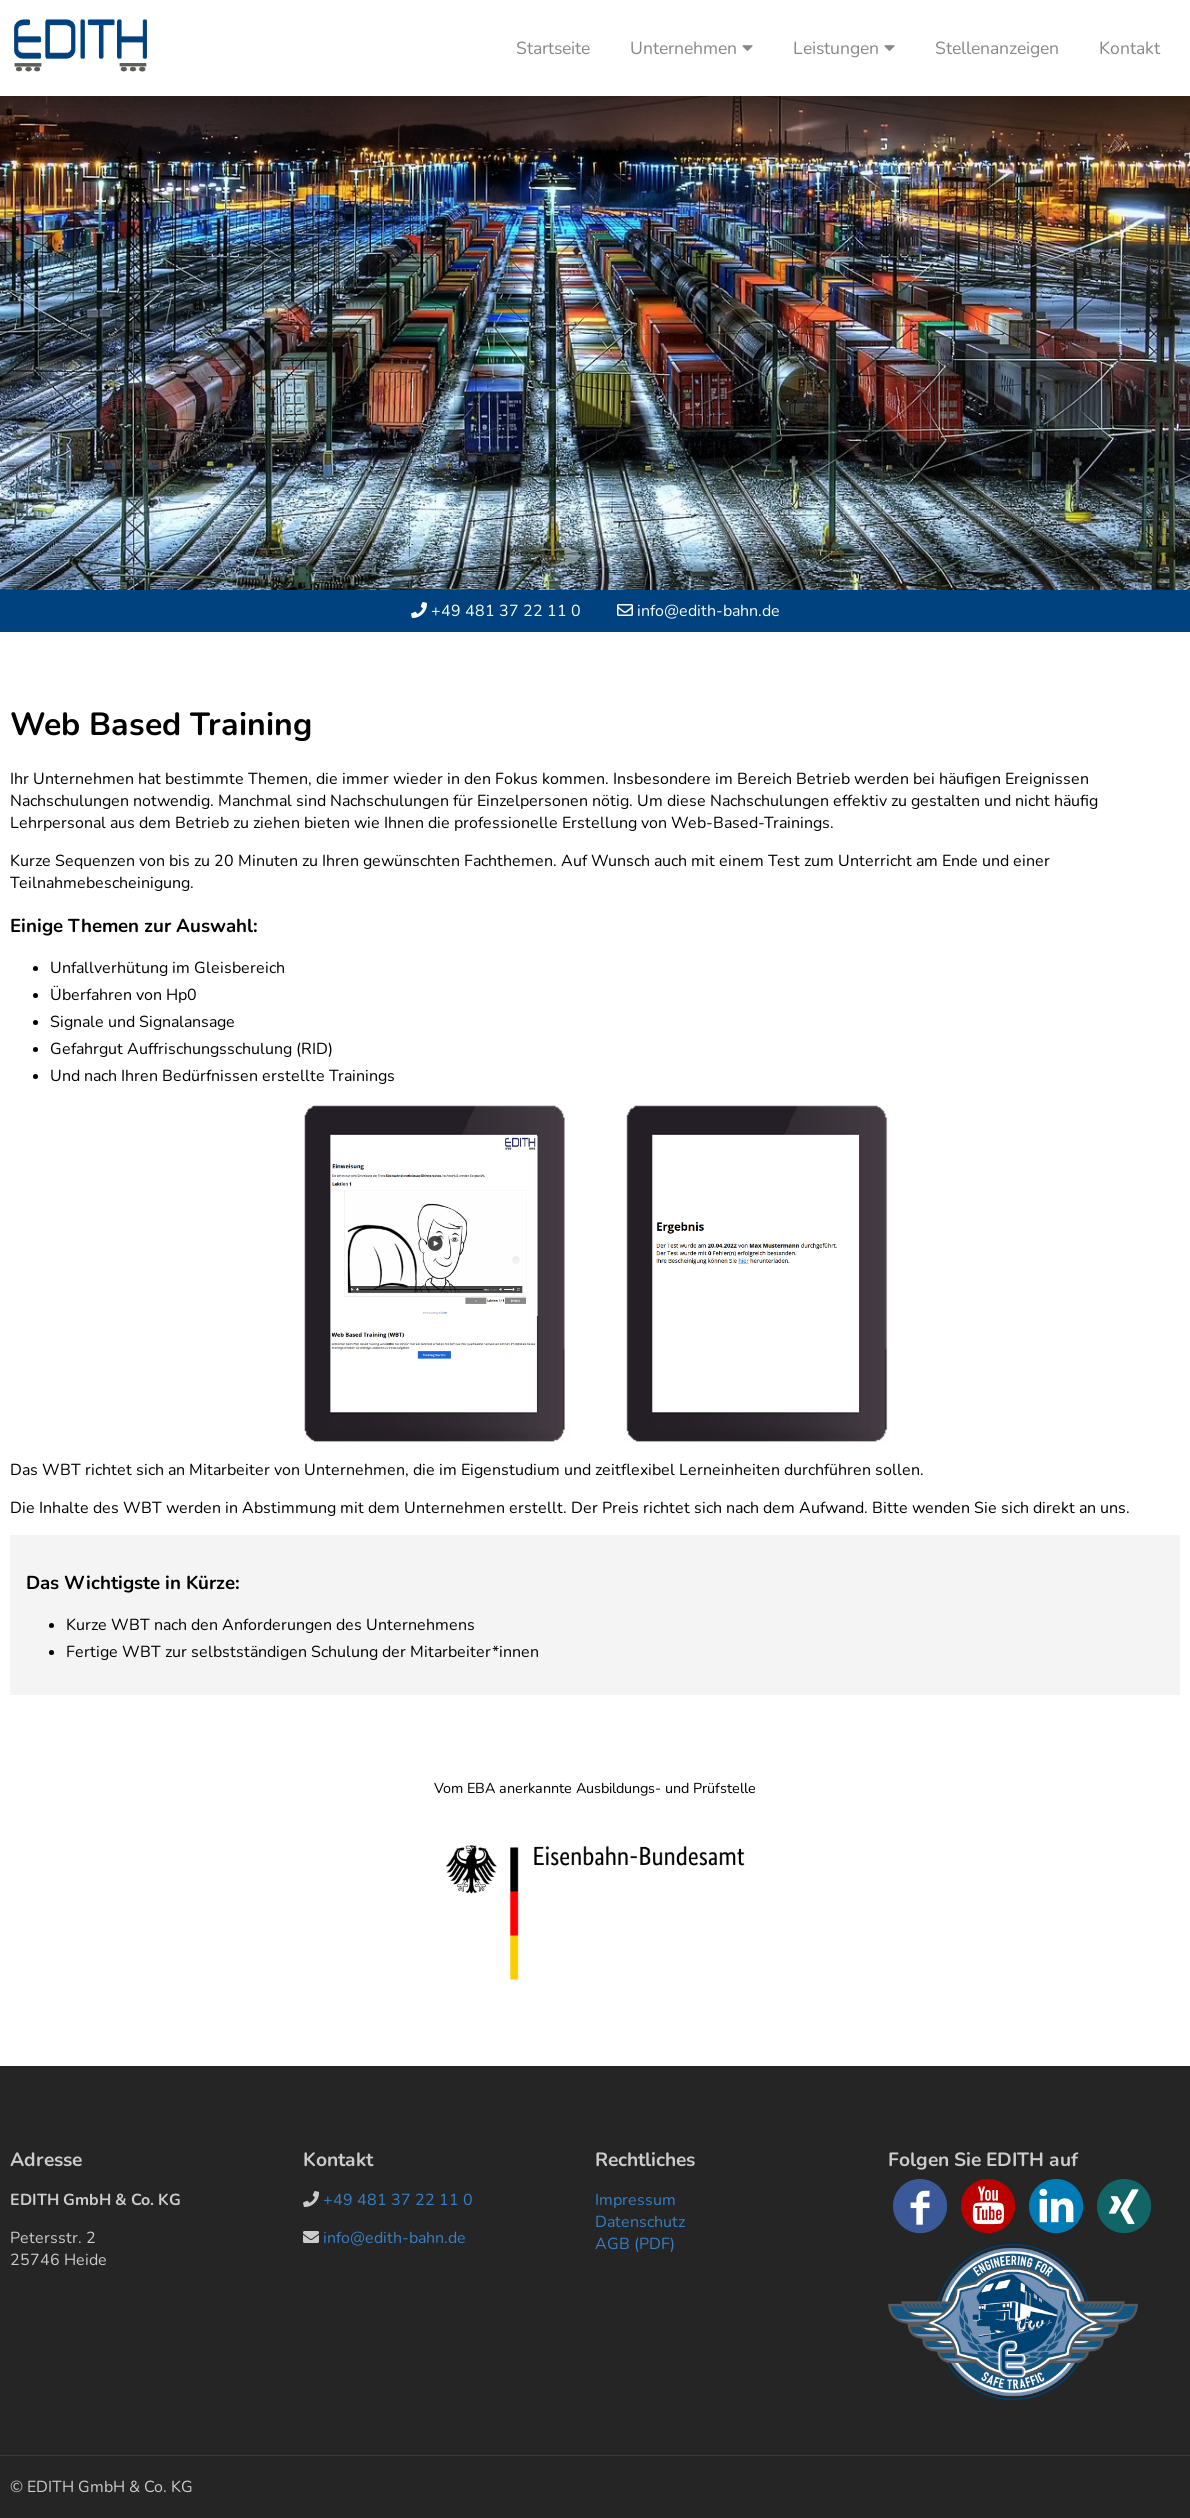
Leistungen (844, 48)
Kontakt (1129, 48)
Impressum (635, 2200)
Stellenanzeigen (997, 48)
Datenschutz (640, 2222)
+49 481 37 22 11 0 (506, 611)
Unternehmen (691, 48)
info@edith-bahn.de (708, 611)
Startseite (553, 48)
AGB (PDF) (635, 2244)
